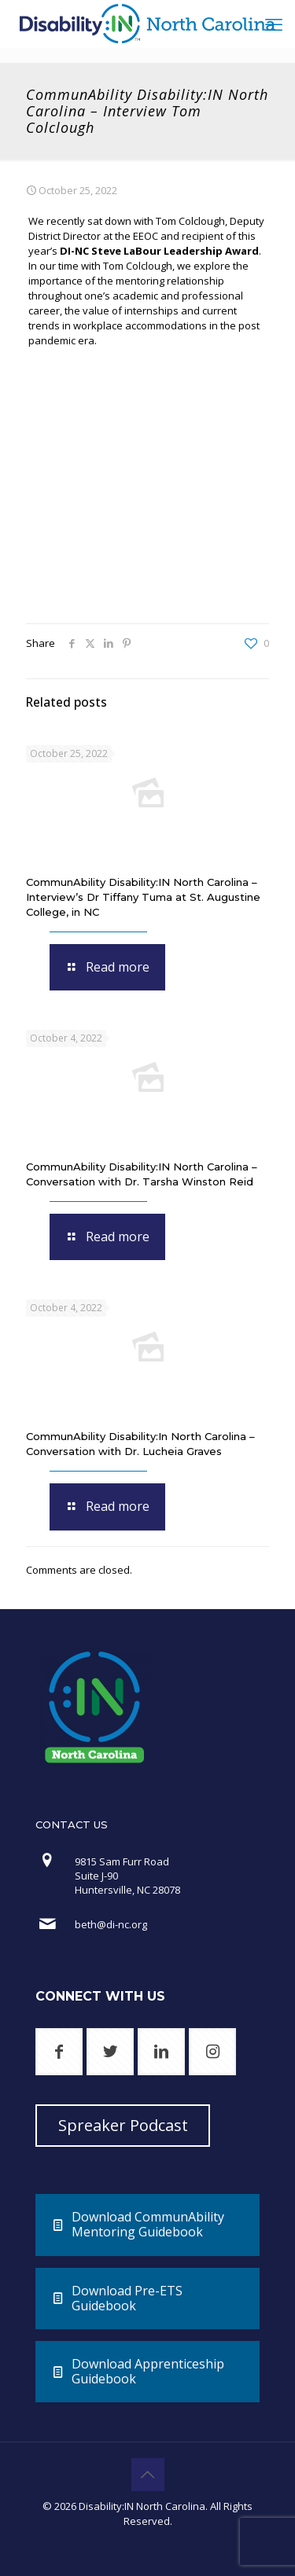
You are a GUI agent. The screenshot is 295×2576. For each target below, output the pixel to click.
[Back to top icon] (147, 2474)
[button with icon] (59, 2051)
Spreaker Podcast (123, 2125)
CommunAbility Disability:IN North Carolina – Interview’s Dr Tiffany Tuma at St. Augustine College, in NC (143, 897)
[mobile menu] (273, 23)
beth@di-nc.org (111, 1924)
